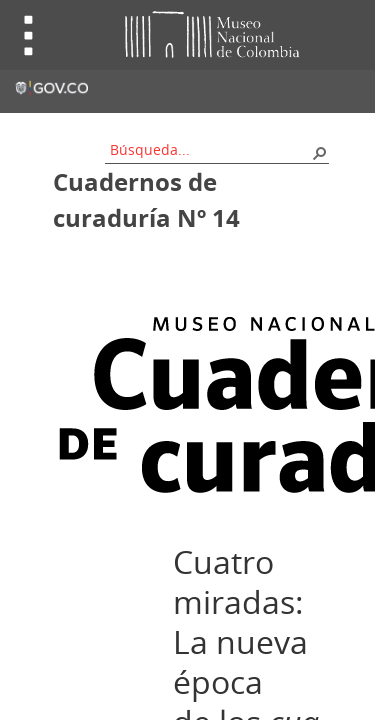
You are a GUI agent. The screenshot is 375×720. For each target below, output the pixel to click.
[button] (319, 152)
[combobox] (210, 149)
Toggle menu (29, 35)
